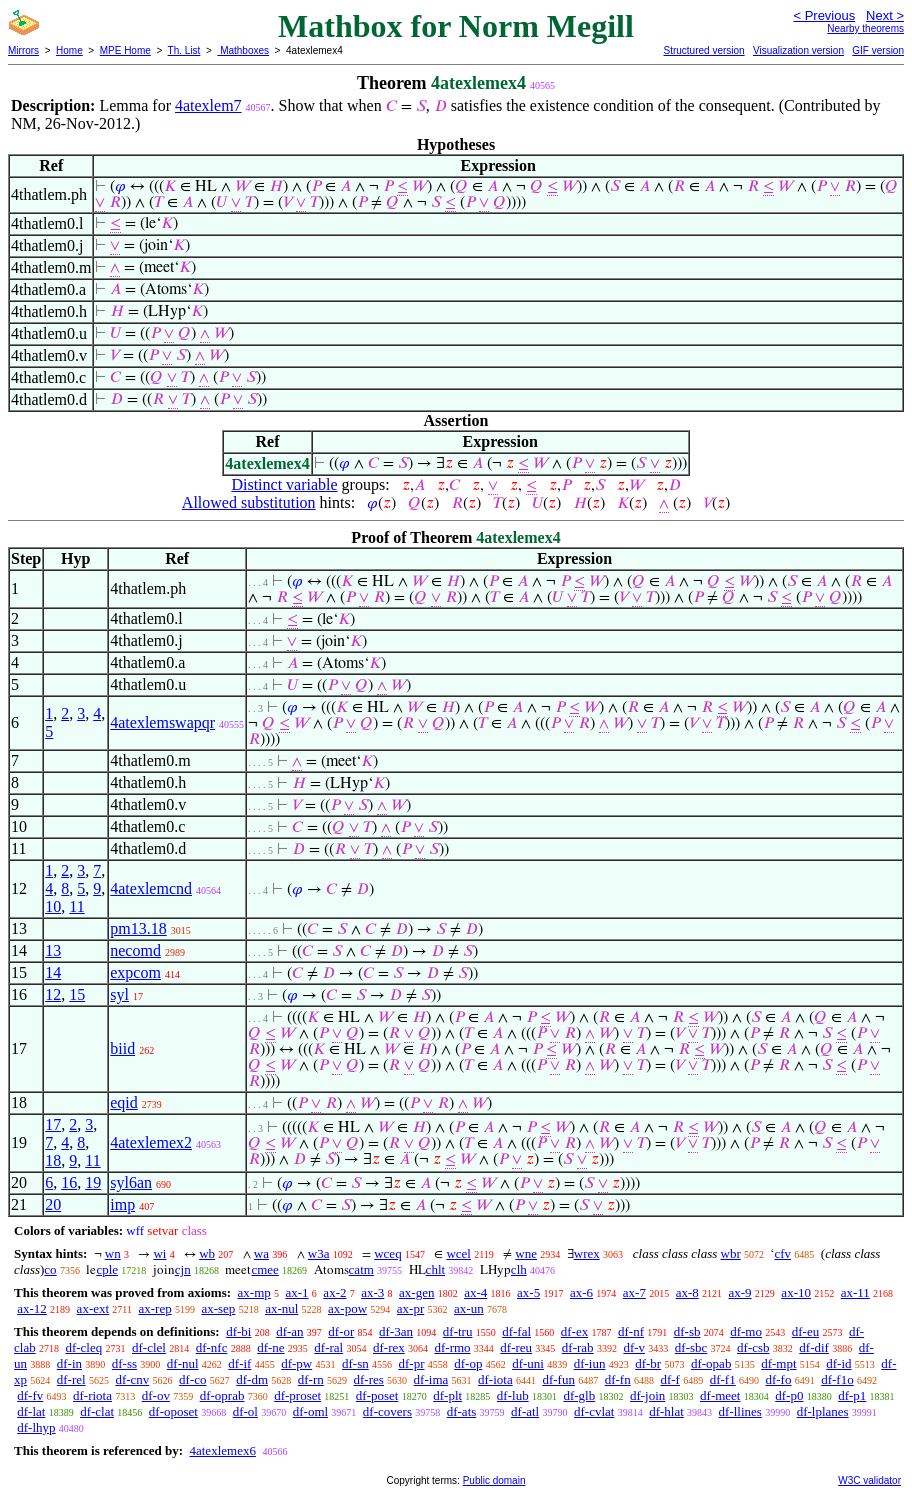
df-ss (124, 1363)
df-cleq (83, 1347)
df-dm (252, 1379)
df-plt (447, 1395)
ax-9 (740, 1292)
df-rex (389, 1347)
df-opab (711, 1363)
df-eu (805, 1331)
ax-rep (154, 1308)
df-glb (579, 1395)
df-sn (355, 1363)
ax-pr (410, 1308)
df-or (341, 1331)
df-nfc (212, 1347)
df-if (239, 1363)
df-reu (516, 1347)
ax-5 (528, 1292)
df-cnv (132, 1379)
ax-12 (32, 1308)
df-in (69, 1363)
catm (361, 1269)
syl (119, 994)
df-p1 (852, 1395)
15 (77, 994)
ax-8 (687, 1292)
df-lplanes (823, 1411)
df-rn (311, 1379)
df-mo (746, 1331)
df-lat (31, 1411)
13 (53, 950)
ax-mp (254, 1292)
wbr (731, 1253)
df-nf (631, 1331)
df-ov (156, 1395)
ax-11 (855, 1292)
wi (159, 1253)
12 (53, 994)
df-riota (92, 1395)
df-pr (411, 1363)
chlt (436, 1269)
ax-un (469, 1308)
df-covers (387, 1411)
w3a (319, 1253)
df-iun (590, 1363)
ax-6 (581, 1292)
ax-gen (416, 1292)
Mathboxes (243, 50)
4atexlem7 (208, 105)
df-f (670, 1379)
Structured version (703, 50)
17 (53, 1124)
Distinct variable (284, 484)
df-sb (687, 1331)
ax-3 (372, 1292)
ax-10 (796, 1292)
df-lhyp (36, 1427)
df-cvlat (594, 1411)
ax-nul (281, 1308)
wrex (587, 1253)
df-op (468, 1363)
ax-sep (218, 1308)
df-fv (30, 1395)
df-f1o (837, 1379)
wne (526, 1253)
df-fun (558, 1379)
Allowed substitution (249, 502)
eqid (124, 1102)
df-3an (396, 1331)
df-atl (525, 1411)
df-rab (578, 1347)
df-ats (462, 1411)
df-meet (720, 1395)
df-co (192, 1379)
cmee (264, 1269)
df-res (369, 1379)
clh (519, 1269)
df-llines (740, 1411)
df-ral (328, 1347)
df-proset (297, 1395)
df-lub (513, 1395)
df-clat (97, 1411)
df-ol (245, 1411)
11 (76, 906)
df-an (289, 1331)
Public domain (494, 1480)
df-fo (778, 1379)
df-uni (528, 1363)
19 (93, 1182)
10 (53, 906)
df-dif (814, 1347)
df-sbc (691, 1347)
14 (53, 972)
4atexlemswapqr (162, 722)
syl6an (131, 1182)
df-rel (71, 1379)
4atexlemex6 (222, 1450)
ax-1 (297, 1292)
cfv (782, 1253)
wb (207, 1253)
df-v (634, 1347)
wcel (458, 1253)
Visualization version (798, 50)
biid (122, 1048)
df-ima (431, 1379)
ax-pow (347, 1308)
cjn (183, 1269)
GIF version (878, 50)
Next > (885, 15)
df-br (648, 1363)
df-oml (310, 1411)
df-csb (753, 1347)
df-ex (574, 1331)
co (50, 1269)
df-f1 (723, 1379)
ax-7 (634, 1292)
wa (261, 1253)
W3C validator (869, 1480)
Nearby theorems (865, 28)
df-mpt (778, 1363)
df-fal (516, 1331)
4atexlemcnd (151, 888)
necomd (135, 950)
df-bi (238, 1331)
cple (107, 1269)
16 (69, 1182)
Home (69, 50)
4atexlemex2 (151, 1142)
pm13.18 (138, 928)
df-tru (458, 1331)
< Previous (824, 15)
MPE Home (125, 50)
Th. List (184, 50)
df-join (647, 1395)
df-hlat (666, 1411)
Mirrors (23, 50)
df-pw (296, 1363)
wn (113, 1253)
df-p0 (789, 1395)
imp (122, 1204)
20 (53, 1204)
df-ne (270, 1347)
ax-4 (475, 1292)
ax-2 (334, 1292)
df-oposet (173, 1411)
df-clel (149, 1347)
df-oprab (222, 1395)
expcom (135, 972)
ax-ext (93, 1308)
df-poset (377, 1395)
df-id (838, 1363)
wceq (387, 1253)
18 (53, 1160)
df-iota (495, 1379)
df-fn (618, 1379)
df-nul (183, 1363)
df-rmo (452, 1347)
